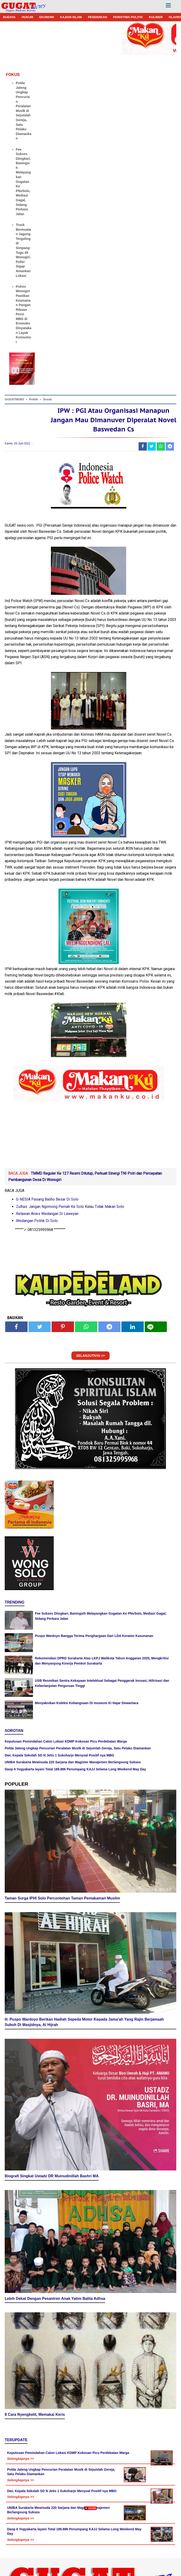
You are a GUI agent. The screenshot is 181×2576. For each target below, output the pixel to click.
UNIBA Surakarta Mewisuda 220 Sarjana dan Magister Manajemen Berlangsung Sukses (73, 1765)
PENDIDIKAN (97, 17)
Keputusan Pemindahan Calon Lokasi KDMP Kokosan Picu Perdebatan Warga (66, 1744)
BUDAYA (9, 17)
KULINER (156, 17)
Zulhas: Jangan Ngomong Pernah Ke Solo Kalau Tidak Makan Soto (70, 1209)
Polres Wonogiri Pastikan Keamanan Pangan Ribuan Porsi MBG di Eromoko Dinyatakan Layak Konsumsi (23, 314)
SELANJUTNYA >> (90, 1358)
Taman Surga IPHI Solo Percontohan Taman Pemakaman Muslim (62, 1901)
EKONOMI (46, 17)
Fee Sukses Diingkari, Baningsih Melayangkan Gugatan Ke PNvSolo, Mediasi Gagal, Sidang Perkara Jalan (23, 182)
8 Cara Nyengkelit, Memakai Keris (35, 2418)
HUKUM (27, 17)
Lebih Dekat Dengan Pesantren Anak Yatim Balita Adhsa (55, 2302)
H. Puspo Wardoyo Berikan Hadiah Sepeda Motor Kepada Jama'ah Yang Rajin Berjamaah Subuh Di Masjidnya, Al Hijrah (84, 2025)
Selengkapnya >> (20, 2462)
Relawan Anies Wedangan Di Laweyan (47, 1216)
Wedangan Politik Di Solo (37, 1223)
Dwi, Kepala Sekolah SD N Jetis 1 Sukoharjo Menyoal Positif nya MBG (59, 1758)
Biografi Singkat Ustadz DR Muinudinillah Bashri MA (52, 2179)
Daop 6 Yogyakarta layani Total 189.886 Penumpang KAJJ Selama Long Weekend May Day (75, 1772)
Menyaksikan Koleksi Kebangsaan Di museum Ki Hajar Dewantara (86, 1705)
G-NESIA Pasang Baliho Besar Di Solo (47, 1202)
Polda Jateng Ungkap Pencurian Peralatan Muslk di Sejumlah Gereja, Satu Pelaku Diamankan (23, 110)
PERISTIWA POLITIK (128, 17)
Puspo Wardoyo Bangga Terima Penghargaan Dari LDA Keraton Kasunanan (94, 1638)
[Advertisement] (90, 2543)
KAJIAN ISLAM (71, 17)
